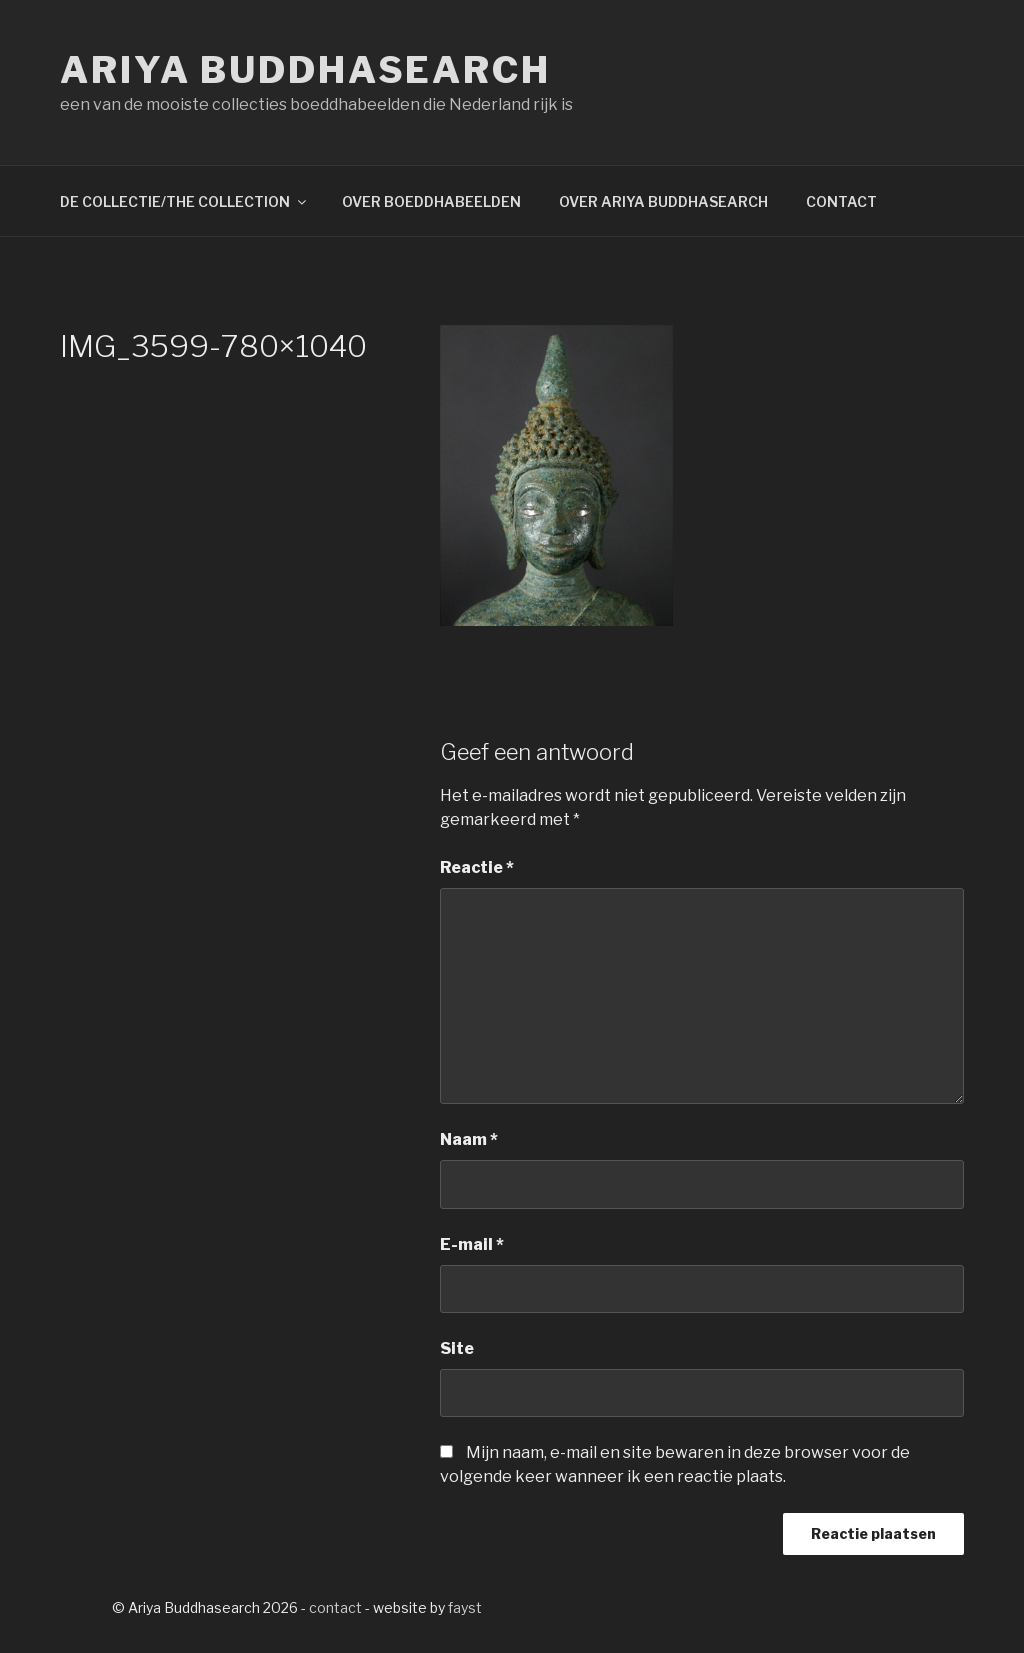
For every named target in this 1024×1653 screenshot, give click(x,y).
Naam (469, 1139)
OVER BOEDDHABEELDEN (431, 201)
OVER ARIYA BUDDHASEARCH (663, 201)
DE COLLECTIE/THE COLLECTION (184, 201)
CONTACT (841, 201)
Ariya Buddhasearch (305, 70)
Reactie (477, 867)
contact (335, 1607)
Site (457, 1348)
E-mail (472, 1244)
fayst (465, 1607)
